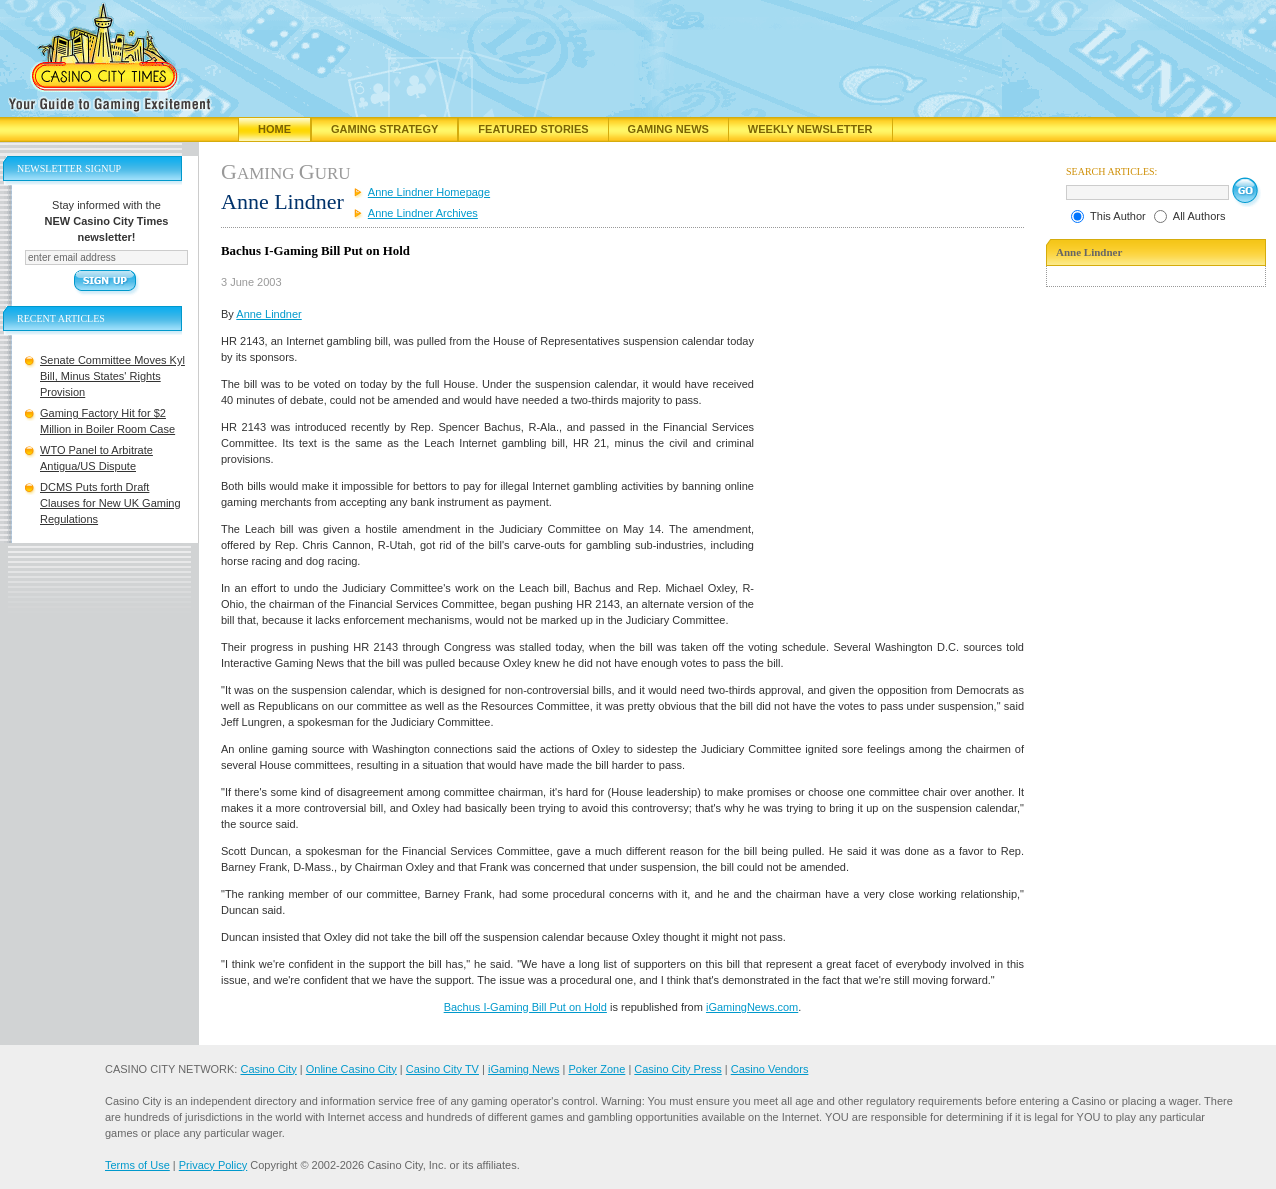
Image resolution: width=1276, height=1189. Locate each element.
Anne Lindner (268, 314)
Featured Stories (533, 129)
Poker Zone (596, 1069)
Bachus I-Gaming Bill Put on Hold (525, 1007)
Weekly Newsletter (810, 129)
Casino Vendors (770, 1069)
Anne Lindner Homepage (429, 192)
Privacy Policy (213, 1165)
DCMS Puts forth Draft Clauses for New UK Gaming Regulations (110, 503)
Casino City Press (677, 1069)
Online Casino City (351, 1069)
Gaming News (668, 129)
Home (274, 129)
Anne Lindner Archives (423, 213)
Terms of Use (137, 1165)
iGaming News (524, 1069)
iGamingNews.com (752, 1007)
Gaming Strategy (384, 129)
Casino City (268, 1069)
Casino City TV (442, 1069)
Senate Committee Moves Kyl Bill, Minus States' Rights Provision (112, 376)
